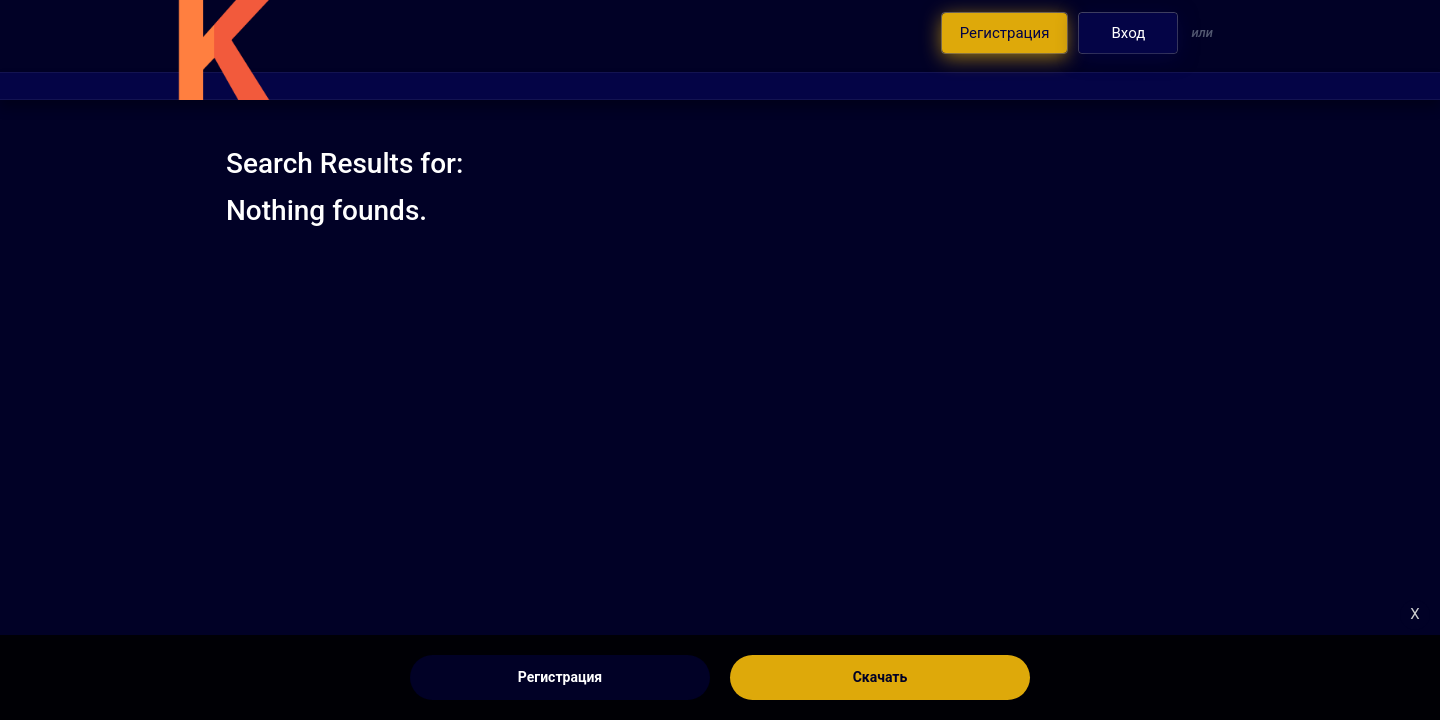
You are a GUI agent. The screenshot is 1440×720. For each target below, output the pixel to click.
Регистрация (560, 677)
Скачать (880, 677)
